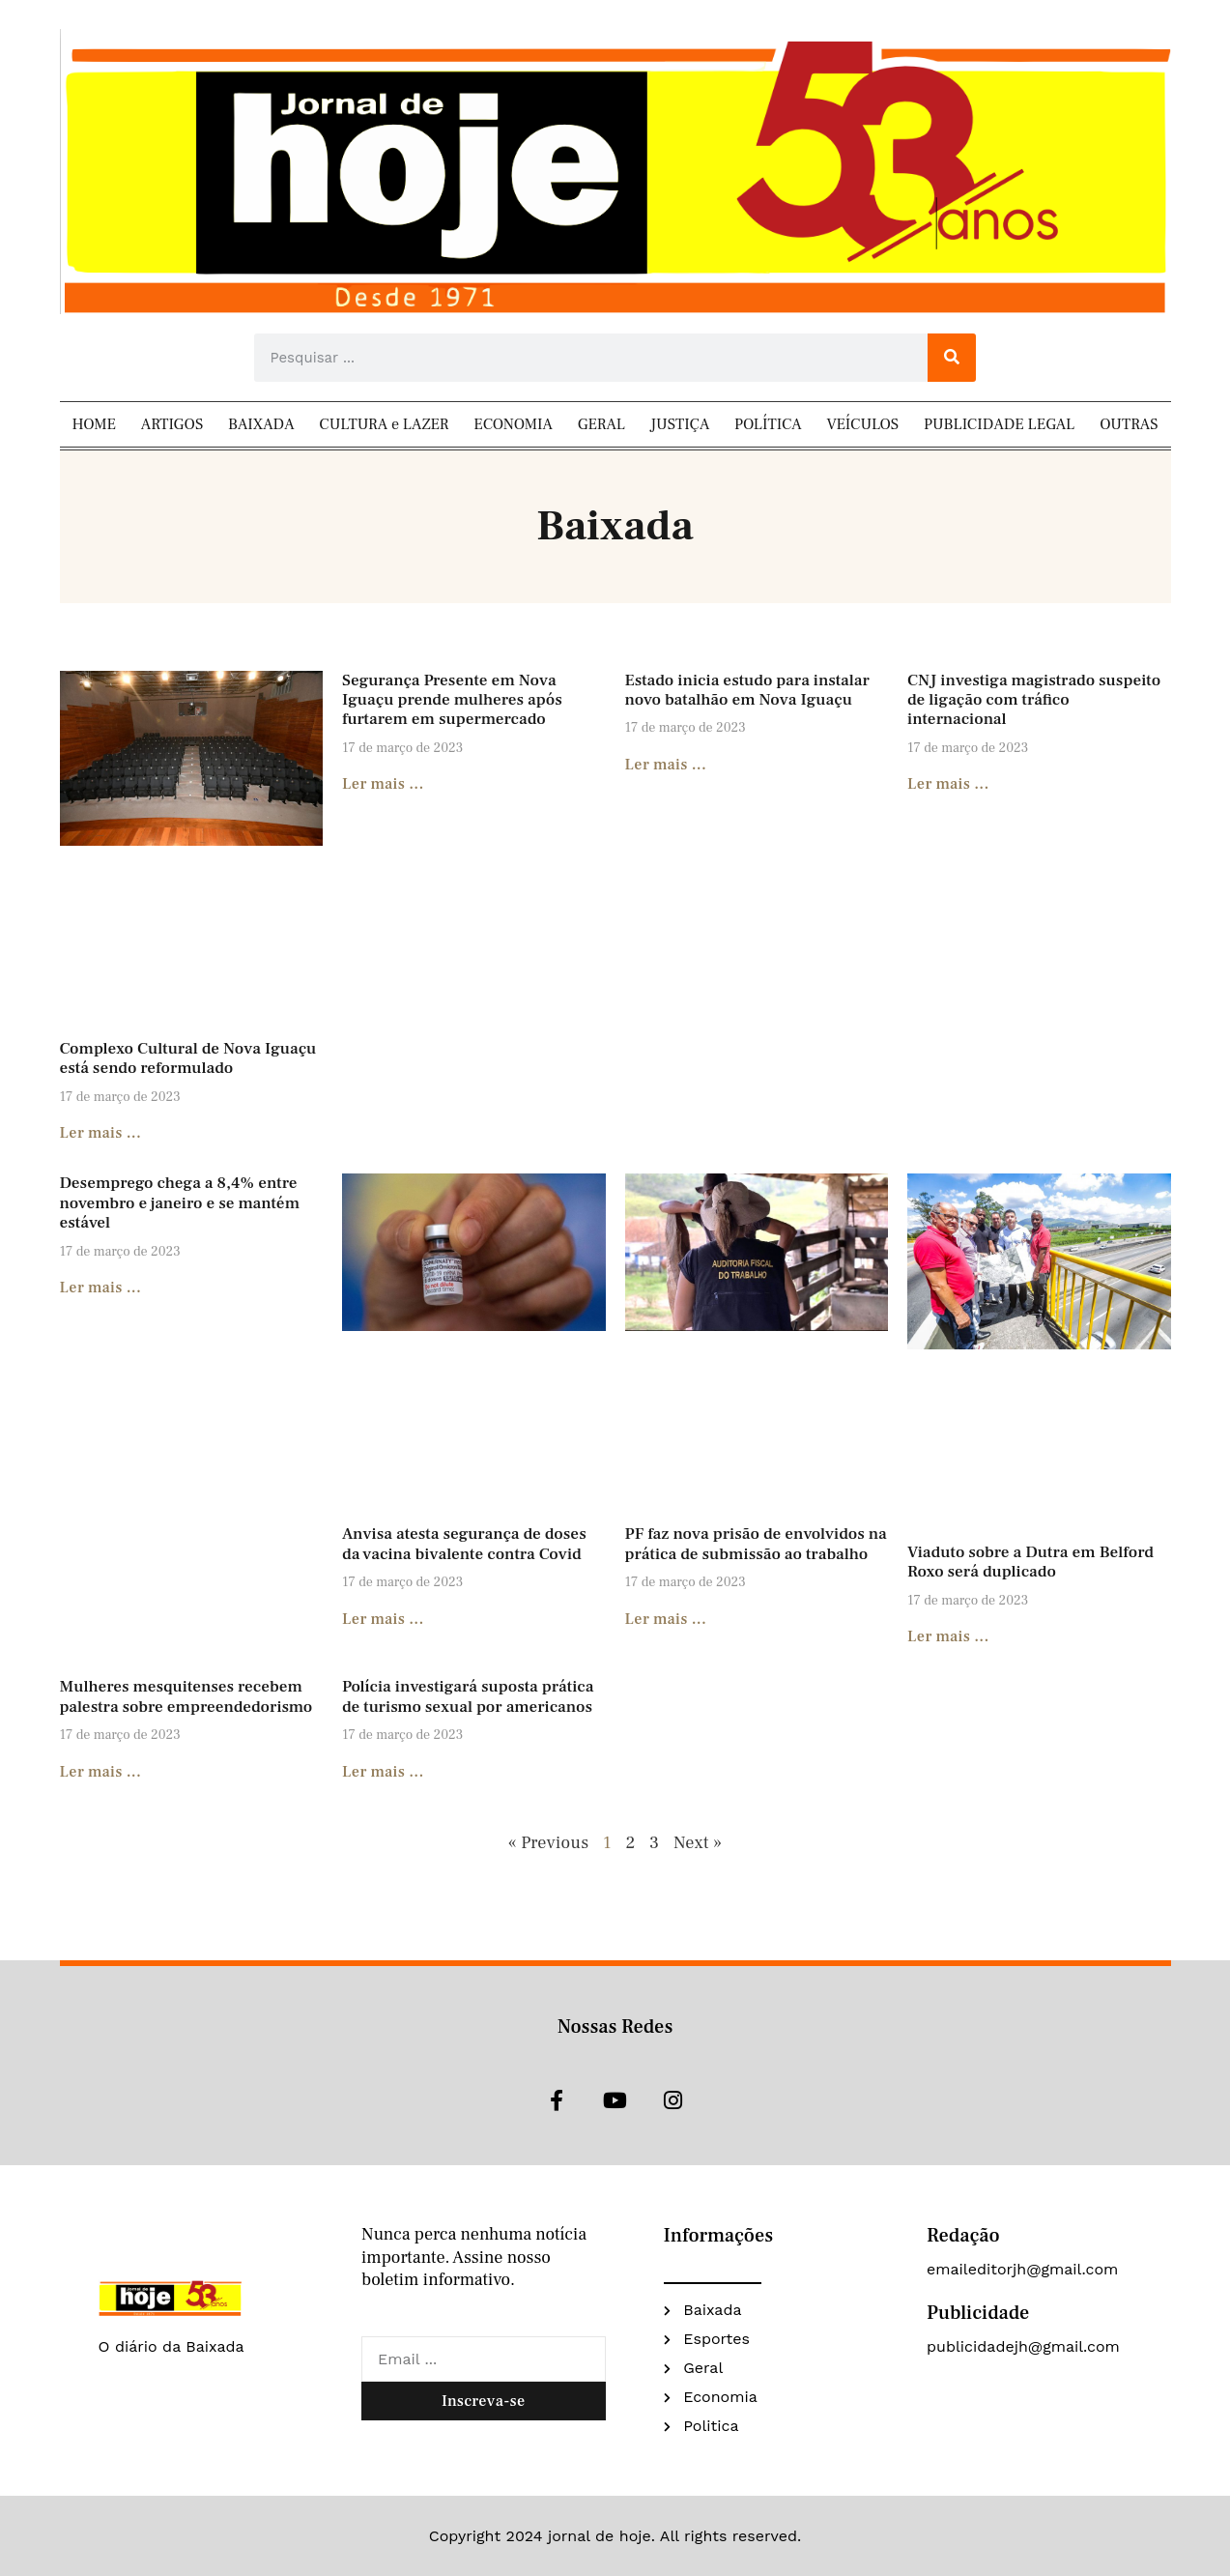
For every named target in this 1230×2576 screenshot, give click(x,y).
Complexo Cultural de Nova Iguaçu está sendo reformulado (188, 1058)
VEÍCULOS (863, 424)
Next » (697, 1843)
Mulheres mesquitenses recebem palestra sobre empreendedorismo (188, 1696)
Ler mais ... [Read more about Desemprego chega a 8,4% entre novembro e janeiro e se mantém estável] (101, 1287)
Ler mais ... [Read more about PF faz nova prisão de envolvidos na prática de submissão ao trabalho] (666, 1619)
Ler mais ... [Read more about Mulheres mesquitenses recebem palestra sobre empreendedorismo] (101, 1771)
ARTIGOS (172, 424)
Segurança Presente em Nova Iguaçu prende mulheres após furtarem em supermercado (452, 700)
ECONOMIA (513, 424)
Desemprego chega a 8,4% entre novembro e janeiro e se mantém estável (180, 1202)
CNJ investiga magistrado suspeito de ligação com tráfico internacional (1033, 700)
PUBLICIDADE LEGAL (999, 424)
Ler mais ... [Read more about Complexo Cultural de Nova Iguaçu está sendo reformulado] (101, 1133)
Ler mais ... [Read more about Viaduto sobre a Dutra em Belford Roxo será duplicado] (948, 1636)
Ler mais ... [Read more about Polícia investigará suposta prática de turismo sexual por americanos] (383, 1771)
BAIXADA (261, 424)
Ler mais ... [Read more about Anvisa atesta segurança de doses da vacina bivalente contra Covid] (383, 1619)
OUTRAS (1129, 424)
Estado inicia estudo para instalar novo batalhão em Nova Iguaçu (747, 690)
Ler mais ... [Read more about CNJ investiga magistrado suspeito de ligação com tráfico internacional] (948, 784)
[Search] (952, 357)
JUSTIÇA (679, 424)
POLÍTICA (768, 424)
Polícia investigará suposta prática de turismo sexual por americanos (467, 1696)
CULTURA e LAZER (383, 424)
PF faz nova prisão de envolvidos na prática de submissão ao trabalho (756, 1543)
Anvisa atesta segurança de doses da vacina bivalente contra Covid (464, 1543)
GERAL (601, 424)
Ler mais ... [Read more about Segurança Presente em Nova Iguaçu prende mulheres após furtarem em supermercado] (383, 784)
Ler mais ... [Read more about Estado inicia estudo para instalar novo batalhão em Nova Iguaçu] (666, 764)
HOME (94, 424)
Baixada (614, 526)
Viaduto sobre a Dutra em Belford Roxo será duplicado (1030, 1562)
